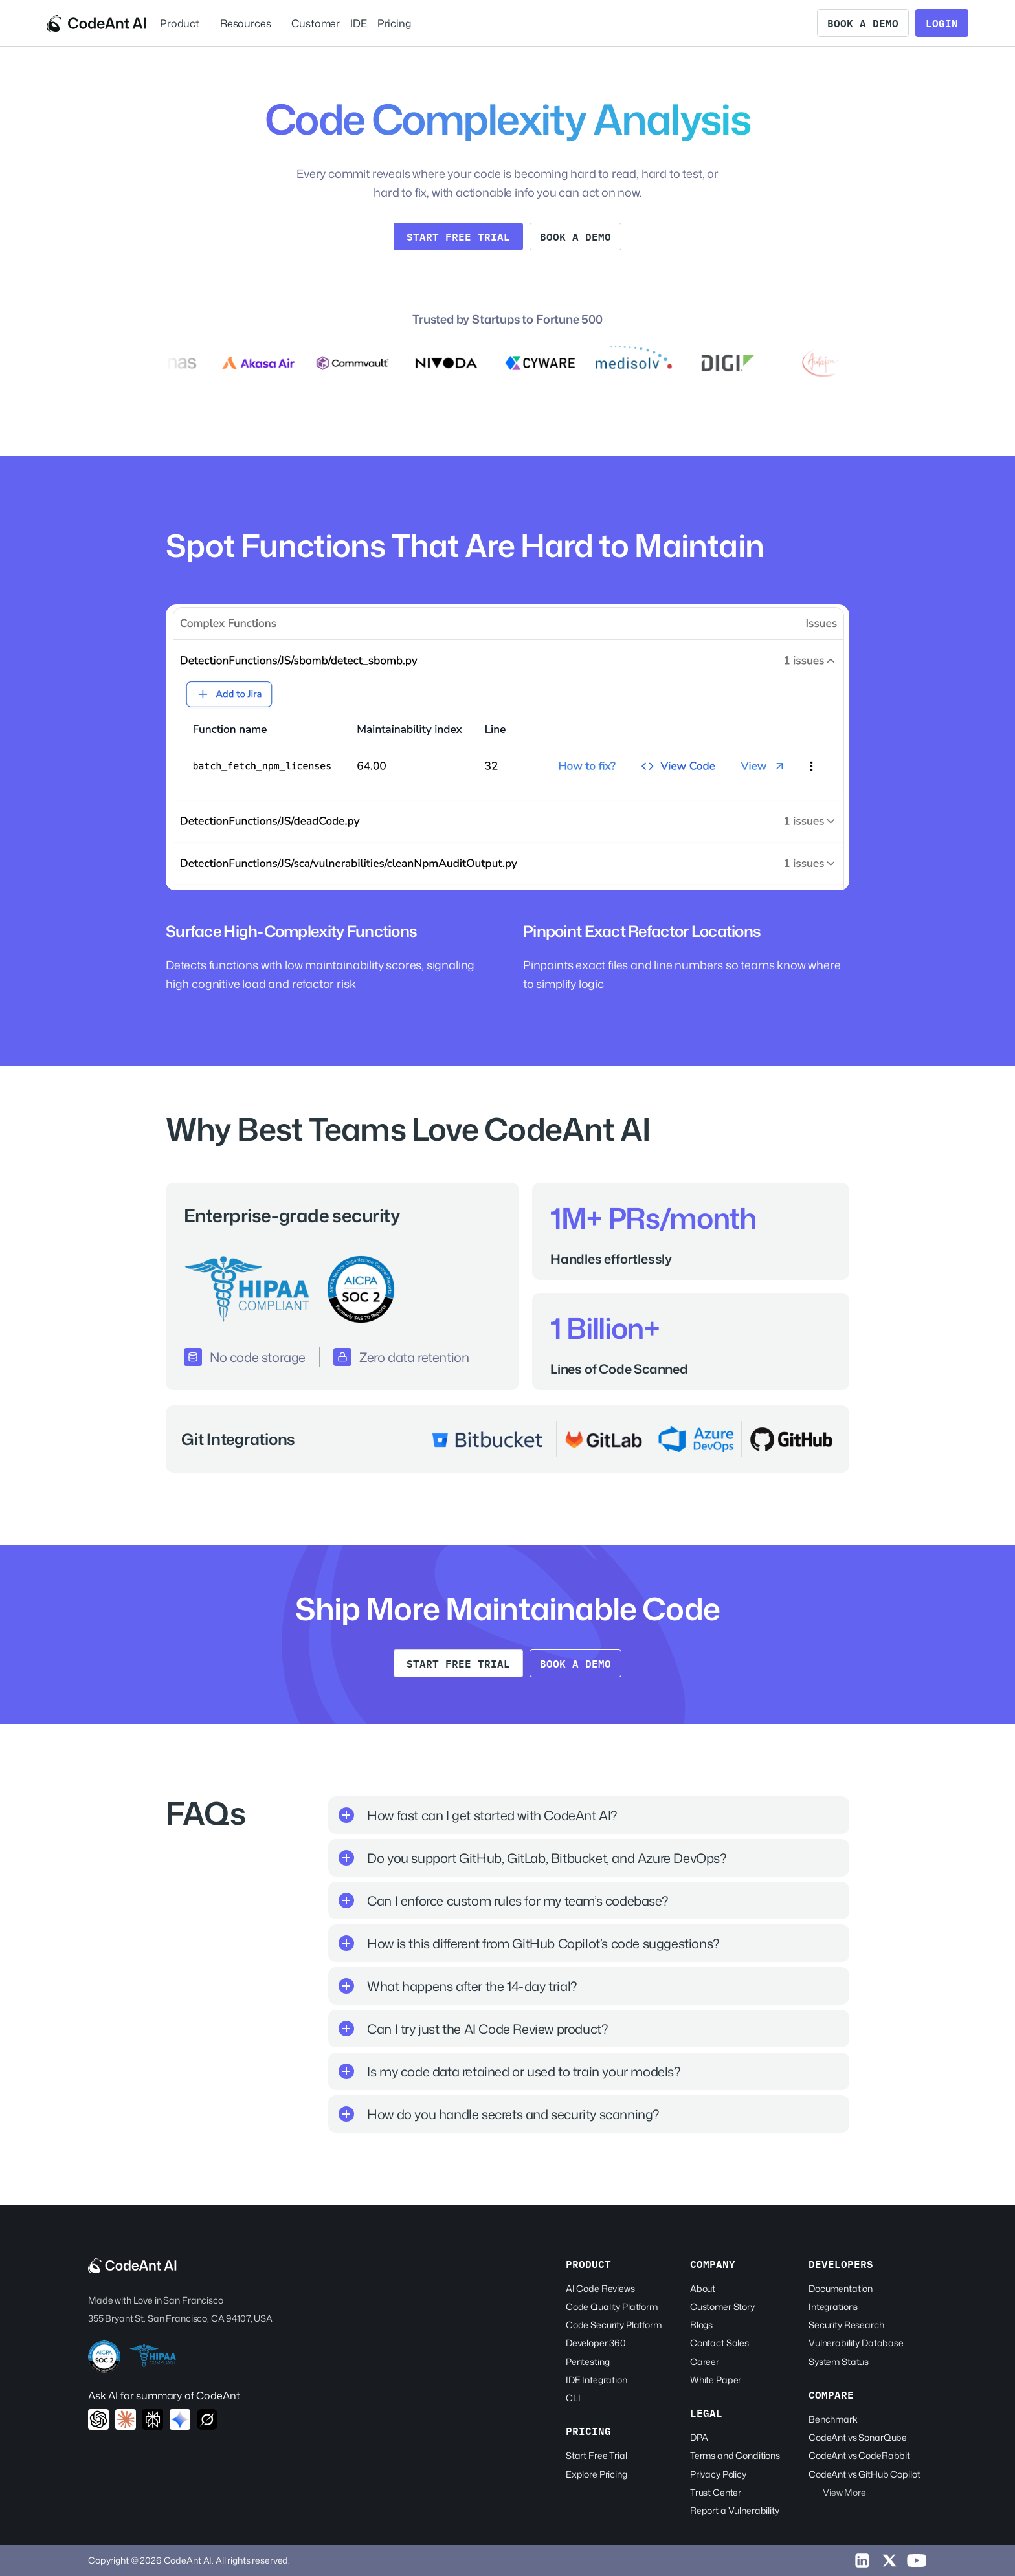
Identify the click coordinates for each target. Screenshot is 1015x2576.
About (702, 2288)
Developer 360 (596, 2343)
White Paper (715, 2379)
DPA (699, 2437)
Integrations (833, 2306)
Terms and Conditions (735, 2455)
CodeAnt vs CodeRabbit (859, 2455)
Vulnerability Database (856, 2343)
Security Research (846, 2324)
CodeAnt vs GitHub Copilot (864, 2474)
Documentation (841, 2288)
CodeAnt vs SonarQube (858, 2437)
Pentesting (588, 2361)
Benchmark (833, 2419)
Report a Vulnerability (734, 2510)
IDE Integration (596, 2379)
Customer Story (722, 2306)
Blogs (701, 2324)
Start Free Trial (596, 2455)
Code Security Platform (614, 2324)
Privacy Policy (718, 2474)
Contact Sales (719, 2343)
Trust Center (715, 2492)
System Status (839, 2361)
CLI (573, 2398)
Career (704, 2361)
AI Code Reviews (600, 2288)
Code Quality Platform (612, 2306)
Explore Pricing (596, 2474)
